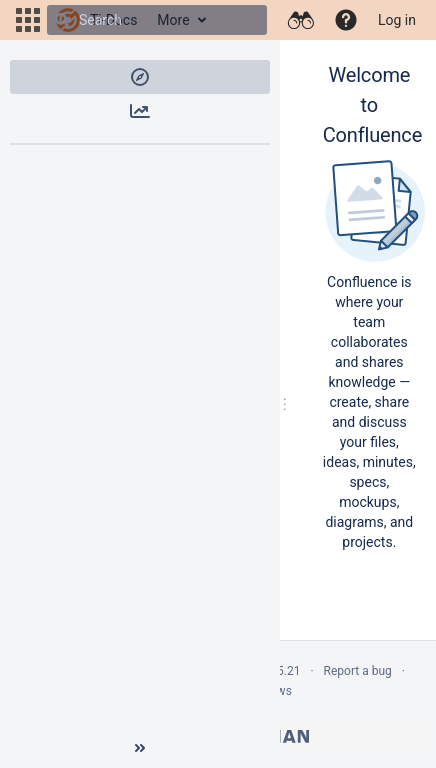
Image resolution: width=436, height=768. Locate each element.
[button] (28, 20)
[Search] (62, 20)
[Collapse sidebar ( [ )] (140, 748)
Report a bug (358, 671)
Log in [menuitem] (397, 20)
